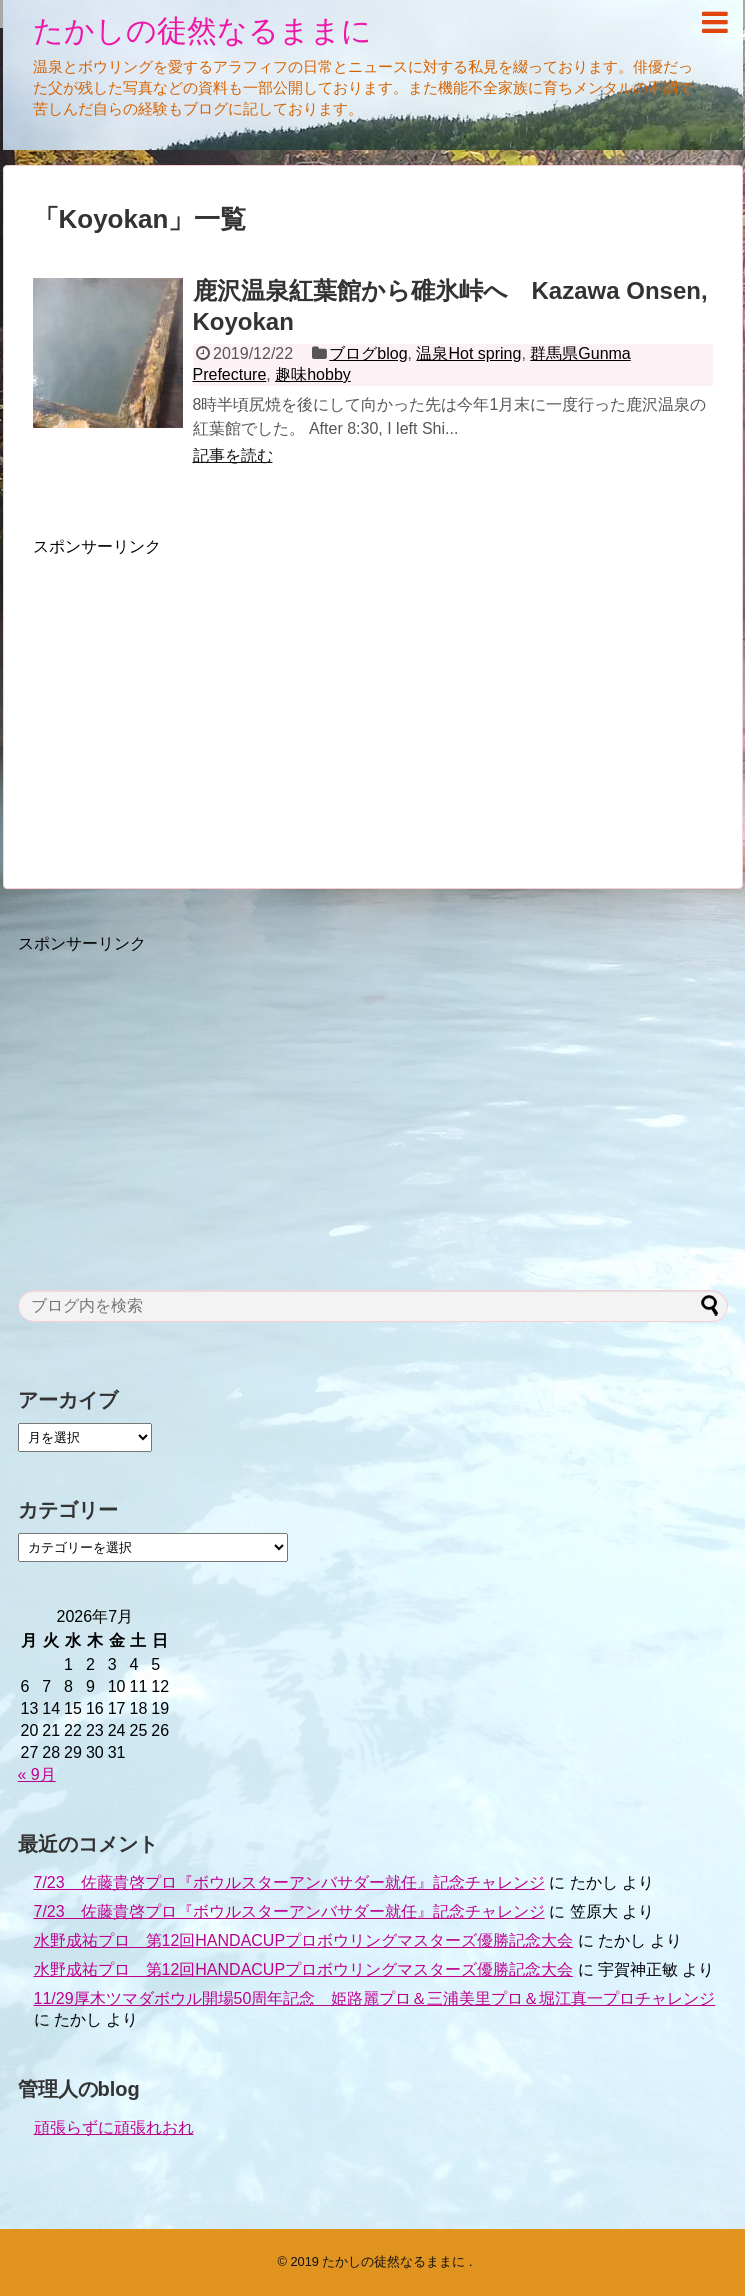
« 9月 (37, 1774)
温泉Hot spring (468, 353)
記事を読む (233, 455)
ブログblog (368, 353)
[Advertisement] (201, 698)
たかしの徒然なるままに (202, 30)
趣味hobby (313, 374)
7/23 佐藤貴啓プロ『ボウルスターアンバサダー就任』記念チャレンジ (289, 1882)
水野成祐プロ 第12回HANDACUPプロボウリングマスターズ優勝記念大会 (304, 1940)
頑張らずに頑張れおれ (114, 2127)
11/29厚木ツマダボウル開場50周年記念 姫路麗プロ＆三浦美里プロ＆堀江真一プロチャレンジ (375, 1998)
